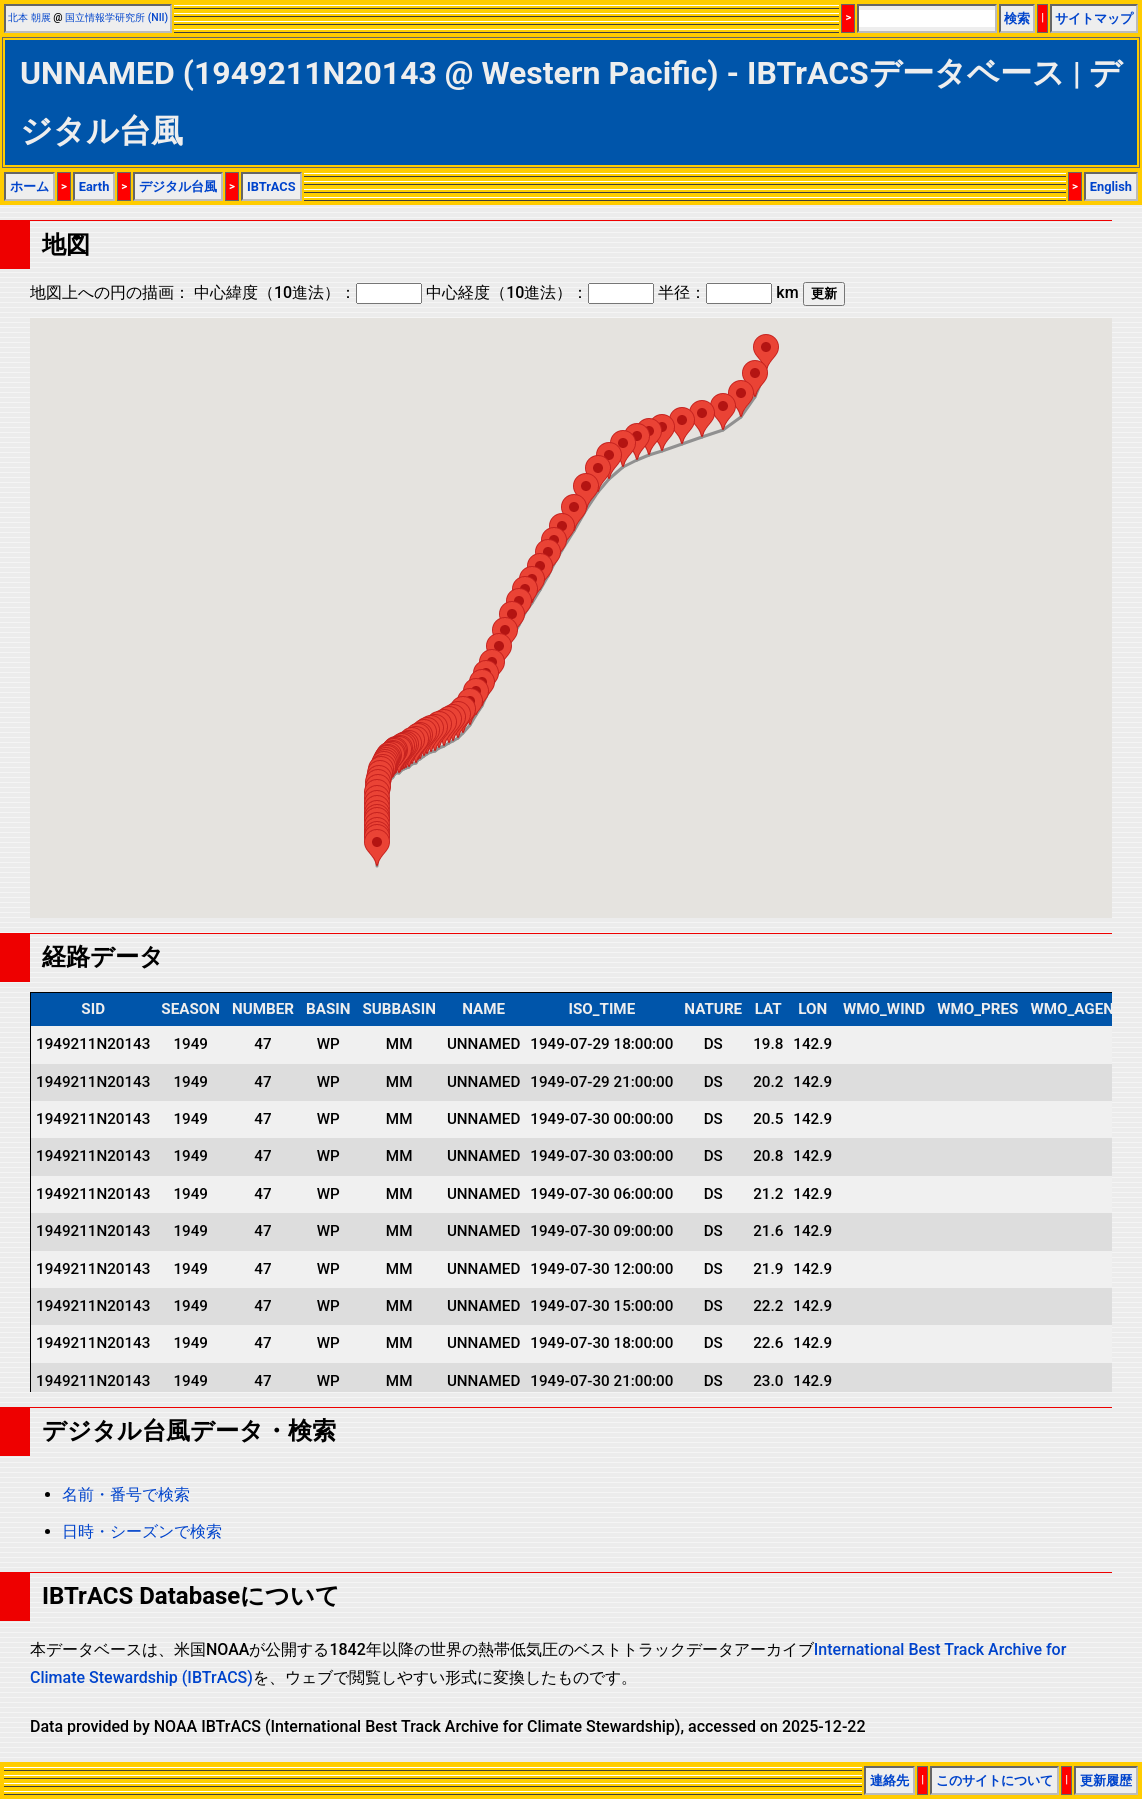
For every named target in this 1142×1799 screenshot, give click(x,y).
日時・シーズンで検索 (142, 1531)
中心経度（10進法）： (540, 292)
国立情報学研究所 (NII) (116, 17)
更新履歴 (1106, 1780)
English (1111, 186)
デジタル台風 (178, 186)
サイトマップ (1094, 18)
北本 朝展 (29, 17)
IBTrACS (271, 186)
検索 (1017, 18)
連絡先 (889, 1780)
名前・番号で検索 (126, 1494)
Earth (94, 186)
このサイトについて (994, 1780)
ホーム (29, 186)
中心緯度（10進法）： (308, 292)
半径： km (728, 292)
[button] (377, 847)
